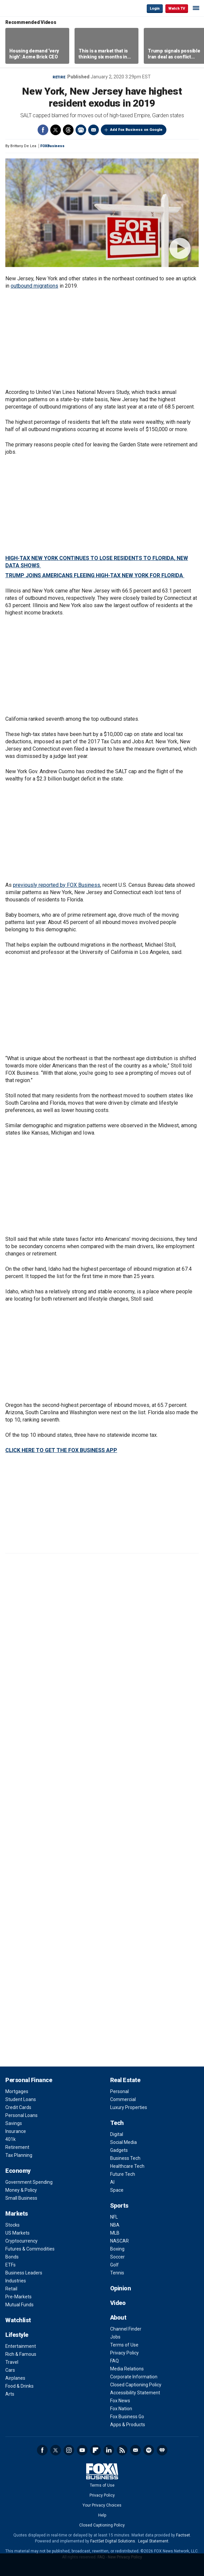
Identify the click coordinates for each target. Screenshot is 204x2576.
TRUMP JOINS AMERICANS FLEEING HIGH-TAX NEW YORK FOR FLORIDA (94, 575)
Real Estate (125, 2079)
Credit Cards (18, 2107)
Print (81, 130)
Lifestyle (16, 2334)
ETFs (10, 2264)
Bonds (12, 2256)
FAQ (114, 2360)
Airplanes (15, 2378)
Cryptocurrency (21, 2241)
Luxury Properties (128, 2107)
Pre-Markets (18, 2296)
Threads (68, 130)
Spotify (148, 2450)
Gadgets (119, 2150)
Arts (9, 2394)
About (118, 2317)
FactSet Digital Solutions (112, 2541)
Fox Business (27, 8)
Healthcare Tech (127, 2166)
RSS (122, 2450)
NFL (114, 2217)
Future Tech (122, 2174)
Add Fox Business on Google (136, 130)
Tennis (117, 2272)
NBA (114, 2225)
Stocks (12, 2225)
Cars (10, 2370)
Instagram (69, 2450)
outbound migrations (34, 286)
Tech (117, 2122)
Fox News (120, 2400)
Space (116, 2190)
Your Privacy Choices (102, 2505)
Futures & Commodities (30, 2249)
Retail (11, 2288)
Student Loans (20, 2099)
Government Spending (29, 2182)
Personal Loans (21, 2115)
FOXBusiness (52, 146)
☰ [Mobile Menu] (196, 8)
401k (10, 2139)
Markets (16, 2213)
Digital (116, 2134)
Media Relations (127, 2368)
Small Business (21, 2198)
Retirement (17, 2147)
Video (118, 2302)
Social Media (123, 2142)
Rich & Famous (20, 2354)
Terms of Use (124, 2344)
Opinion (120, 2288)
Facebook (43, 130)
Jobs (115, 2337)
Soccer (117, 2256)
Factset (183, 2535)
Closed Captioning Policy (135, 2384)
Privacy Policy (124, 2352)
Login (155, 8)
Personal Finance (28, 2079)
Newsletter (135, 2450)
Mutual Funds (19, 2304)
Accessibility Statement (135, 2392)
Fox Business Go (127, 2416)
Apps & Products (127, 2424)
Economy (18, 2170)
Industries (15, 2280)
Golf (114, 2264)
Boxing (117, 2249)
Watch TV (176, 8)
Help (102, 2515)
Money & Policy (21, 2190)
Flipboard (95, 2450)
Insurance (15, 2131)
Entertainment (20, 2346)
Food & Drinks (19, 2386)
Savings (13, 2123)
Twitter (55, 130)
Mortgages (16, 2091)
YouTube (82, 2450)
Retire (59, 77)
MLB (114, 2233)
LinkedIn (108, 2450)
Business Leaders (23, 2272)
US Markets (17, 2233)
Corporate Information (133, 2376)
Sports (119, 2205)
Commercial (123, 2099)
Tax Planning (18, 2155)
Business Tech (125, 2158)
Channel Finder (125, 2329)
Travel (11, 2362)
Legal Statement (153, 2541)
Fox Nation (121, 2408)
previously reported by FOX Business (56, 885)
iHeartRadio (162, 2450)
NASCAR (119, 2241)
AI (112, 2182)
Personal (119, 2091)
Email (93, 130)
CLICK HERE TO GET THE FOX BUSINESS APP (61, 1450)
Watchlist (18, 2320)
